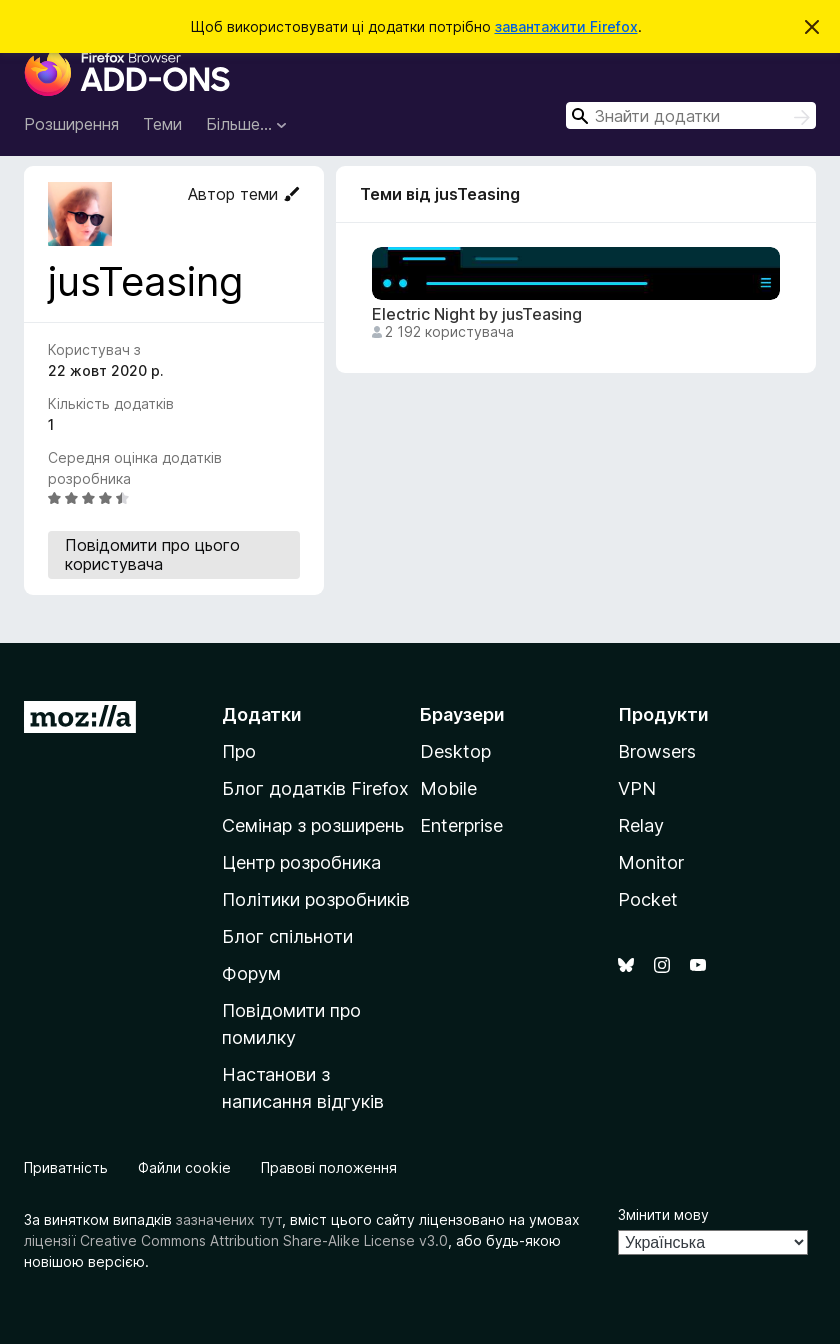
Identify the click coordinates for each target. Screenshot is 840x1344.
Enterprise (461, 825)
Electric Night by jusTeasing (477, 314)
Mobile (448, 788)
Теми (162, 124)
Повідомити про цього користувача (152, 554)
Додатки (262, 714)
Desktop (455, 751)
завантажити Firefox (566, 26)
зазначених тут (229, 1219)
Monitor (651, 862)
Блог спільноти (287, 936)
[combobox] (691, 115)
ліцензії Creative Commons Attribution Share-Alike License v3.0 (236, 1240)
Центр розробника (301, 862)
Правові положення (329, 1167)
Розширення (71, 124)
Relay (641, 825)
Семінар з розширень (313, 825)
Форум (251, 973)
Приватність (66, 1167)
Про (239, 751)
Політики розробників (316, 899)
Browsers (657, 751)
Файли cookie (184, 1167)
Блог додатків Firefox (315, 788)
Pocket (648, 899)
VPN (637, 788)
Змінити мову (663, 1214)
